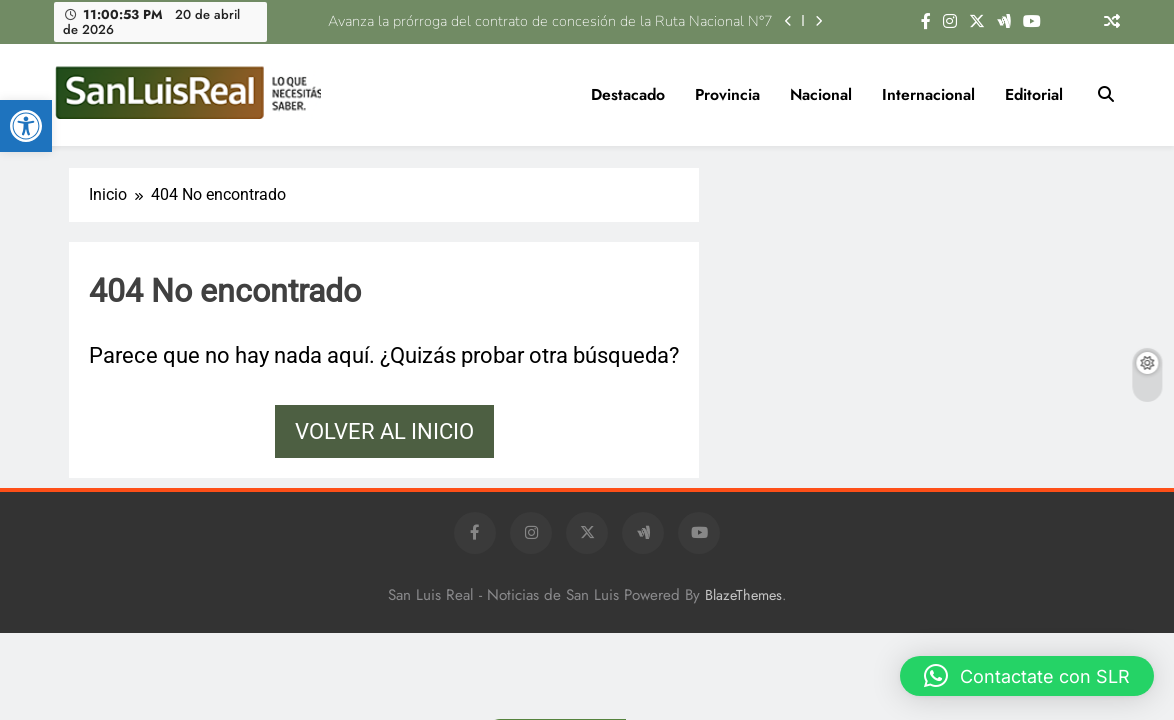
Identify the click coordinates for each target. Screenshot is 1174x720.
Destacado (628, 94)
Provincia (727, 94)
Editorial (1034, 94)
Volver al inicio (384, 431)
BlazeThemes (743, 595)
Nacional (821, 94)
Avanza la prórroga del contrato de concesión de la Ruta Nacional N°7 (552, 21)
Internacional (928, 94)
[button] (26, 126)
